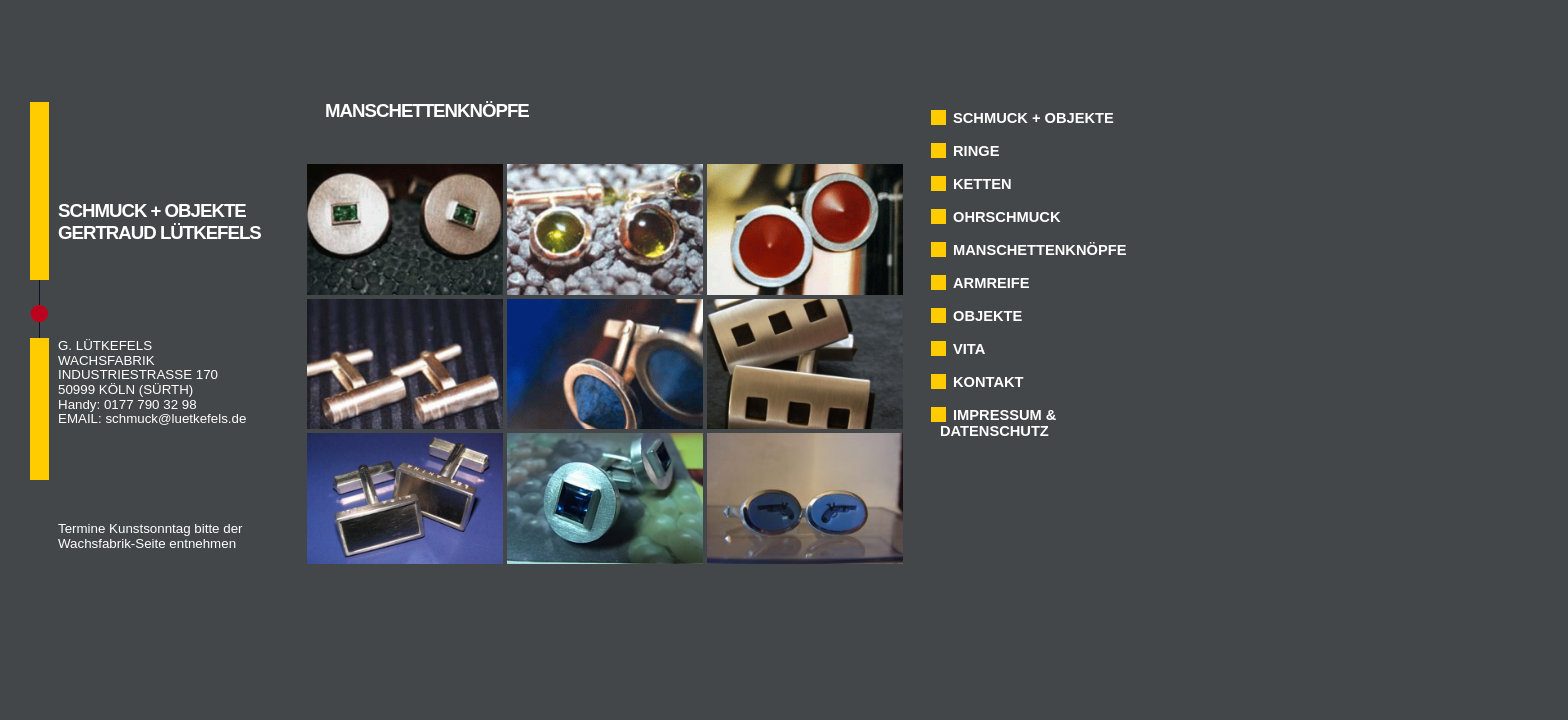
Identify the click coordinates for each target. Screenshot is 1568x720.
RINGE (976, 151)
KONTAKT (988, 382)
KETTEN (982, 184)
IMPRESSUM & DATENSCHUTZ (998, 423)
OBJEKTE (987, 316)
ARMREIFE (991, 283)
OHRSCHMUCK (1006, 217)
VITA (969, 349)
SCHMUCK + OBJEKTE (1033, 118)
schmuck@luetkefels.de (175, 418)
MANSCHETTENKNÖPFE (1039, 250)
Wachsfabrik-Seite (112, 543)
